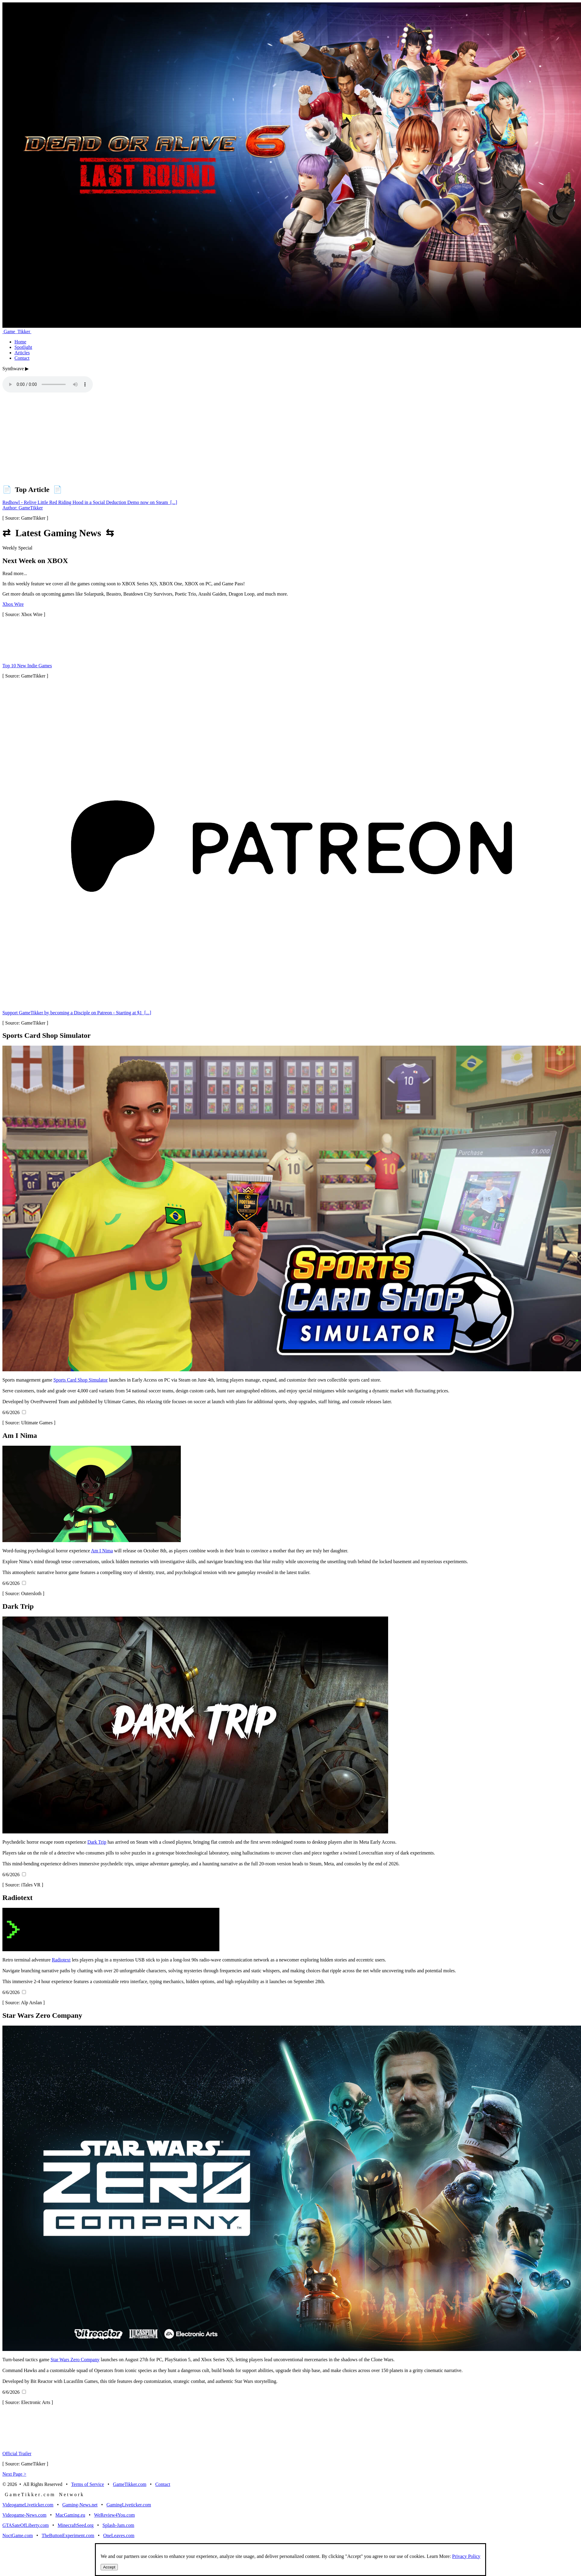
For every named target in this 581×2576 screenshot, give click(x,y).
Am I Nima (102, 1550)
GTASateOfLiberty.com (25, 2525)
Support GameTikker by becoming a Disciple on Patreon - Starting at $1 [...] (76, 1012)
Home (20, 341)
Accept (109, 2567)
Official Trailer (16, 2453)
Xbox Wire (13, 604)
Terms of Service (87, 2484)
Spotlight (23, 347)
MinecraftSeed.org (75, 2525)
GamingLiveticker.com (128, 2504)
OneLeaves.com (118, 2535)
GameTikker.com (129, 2484)
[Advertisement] (183, 436)
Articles (22, 352)
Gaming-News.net (80, 2504)
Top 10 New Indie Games (27, 665)
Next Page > (14, 2474)
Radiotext (61, 1959)
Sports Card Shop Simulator (80, 1379)
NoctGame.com (17, 2535)
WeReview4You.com (114, 2515)
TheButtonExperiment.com (68, 2535)
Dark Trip (96, 1842)
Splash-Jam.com (118, 2525)
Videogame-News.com (24, 2515)
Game (16, 331)
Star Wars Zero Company (75, 2359)
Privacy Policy (466, 2556)
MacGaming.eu (70, 2515)
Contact (22, 358)
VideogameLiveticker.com (27, 2504)
